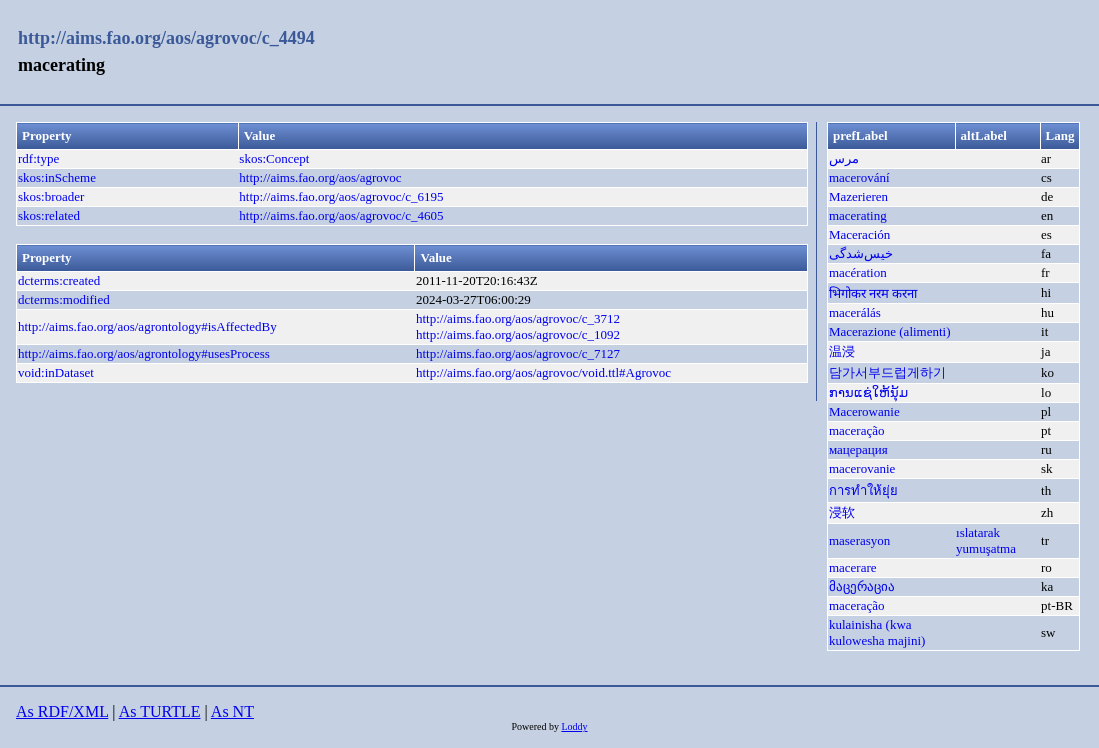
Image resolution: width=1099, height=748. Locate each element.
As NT (232, 711)
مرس (844, 158)
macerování (859, 177)
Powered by (536, 726)
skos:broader (51, 196)
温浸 (842, 351)
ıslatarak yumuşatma (986, 540)
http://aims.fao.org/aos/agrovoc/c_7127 (518, 353)
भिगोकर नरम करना (873, 293)
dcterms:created (59, 280)
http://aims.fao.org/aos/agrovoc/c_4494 (166, 38)
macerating (858, 215)
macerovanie (862, 468)
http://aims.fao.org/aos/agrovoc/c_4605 (341, 215)
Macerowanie (864, 411)
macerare (853, 567)
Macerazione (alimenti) (890, 331)
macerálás (855, 312)
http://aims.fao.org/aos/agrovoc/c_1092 (518, 334)
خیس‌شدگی (861, 253)
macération (858, 272)
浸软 (842, 512)
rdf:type (38, 158)
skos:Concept (274, 158)
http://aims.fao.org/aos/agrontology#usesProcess (144, 353)
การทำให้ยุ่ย (863, 490)
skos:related (49, 215)
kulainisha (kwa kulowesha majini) (877, 632)
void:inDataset (56, 372)
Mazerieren (858, 196)
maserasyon (859, 540)
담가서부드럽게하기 (887, 372)
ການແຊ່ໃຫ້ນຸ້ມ (868, 392)
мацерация (858, 449)
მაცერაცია (862, 586)
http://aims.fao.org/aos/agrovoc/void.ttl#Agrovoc (543, 372)
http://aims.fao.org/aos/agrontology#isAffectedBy (147, 326)
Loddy (574, 726)
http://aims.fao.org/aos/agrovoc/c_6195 (341, 196)
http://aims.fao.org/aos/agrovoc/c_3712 (518, 318)
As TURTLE (160, 711)
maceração (857, 430)
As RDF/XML (62, 711)
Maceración (859, 234)
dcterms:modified (64, 299)
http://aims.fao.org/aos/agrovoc (320, 177)
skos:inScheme (57, 177)
